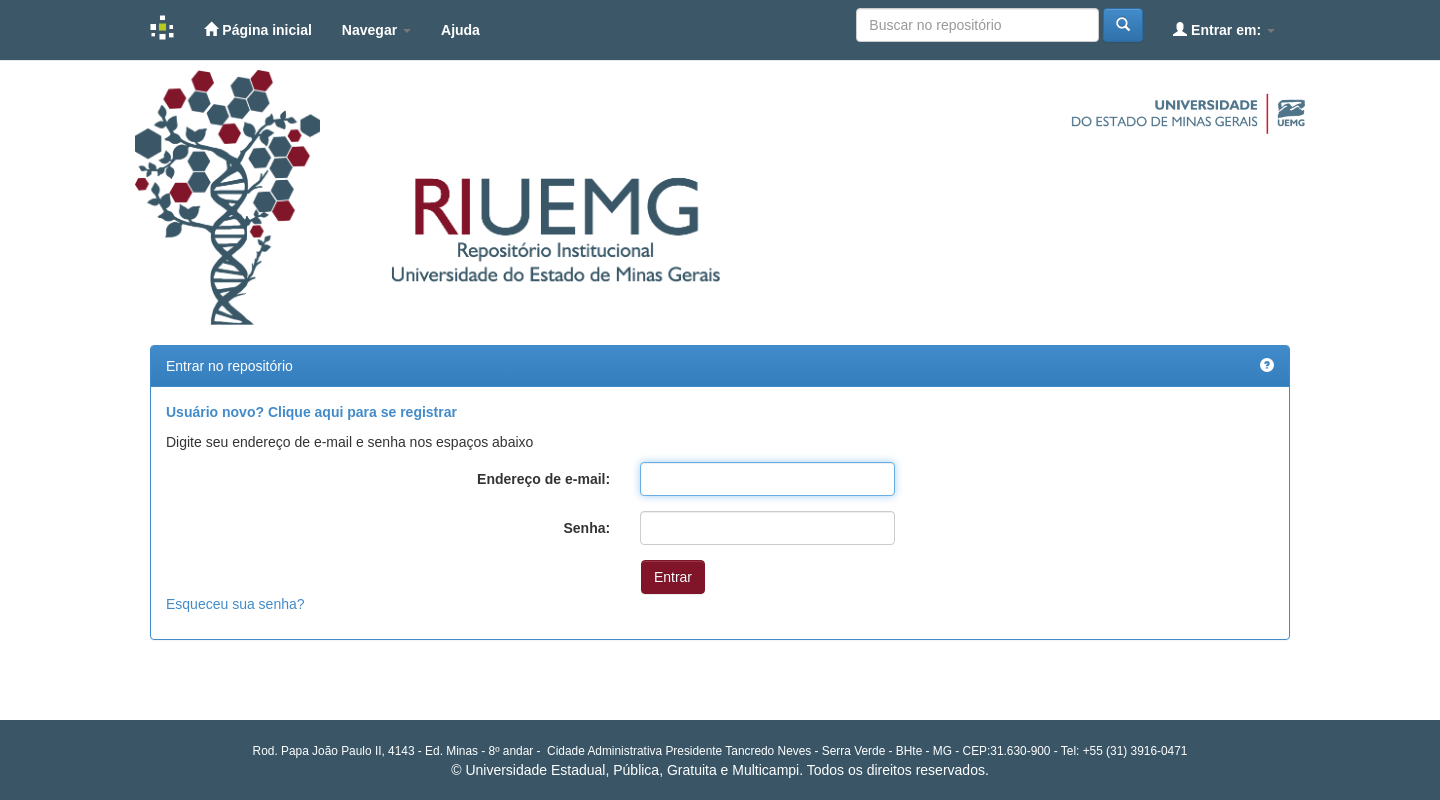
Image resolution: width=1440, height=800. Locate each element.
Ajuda (460, 30)
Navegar (376, 30)
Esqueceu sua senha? (235, 604)
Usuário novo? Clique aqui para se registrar (311, 412)
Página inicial (257, 29)
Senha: (586, 528)
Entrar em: (1224, 29)
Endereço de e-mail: (543, 479)
